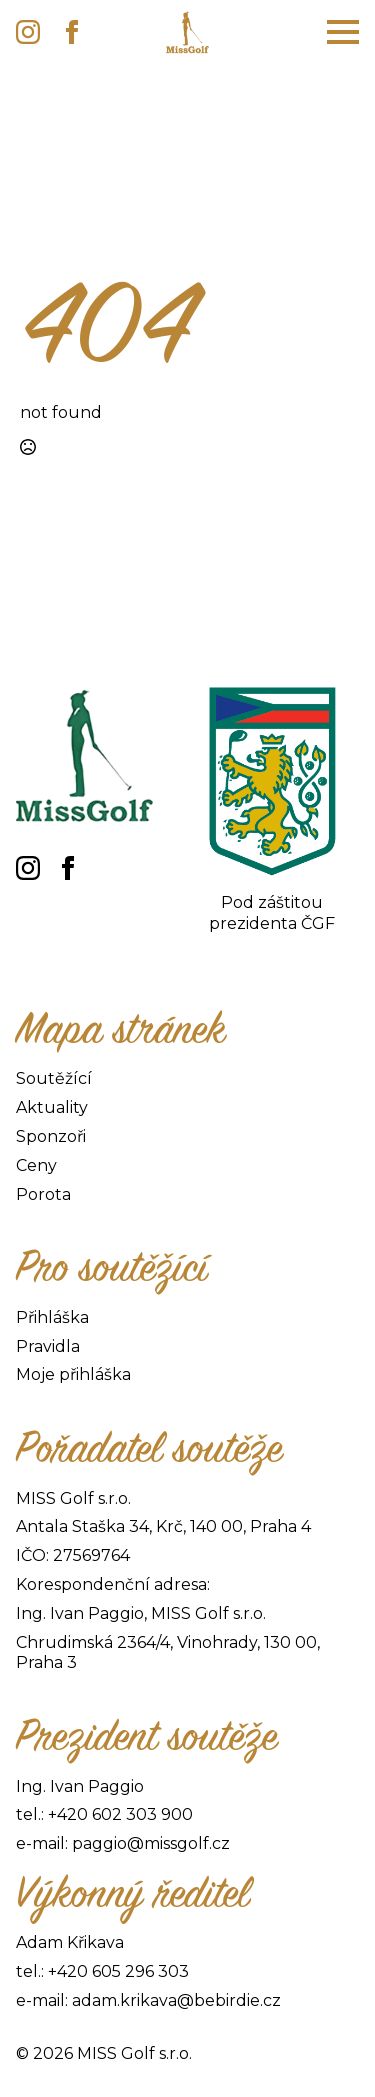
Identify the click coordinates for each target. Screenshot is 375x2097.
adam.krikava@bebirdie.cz (176, 2000)
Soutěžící (54, 1078)
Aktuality (52, 1107)
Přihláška (52, 1317)
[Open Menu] (343, 32)
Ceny (36, 1165)
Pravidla (48, 1346)
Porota (43, 1194)
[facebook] (72, 32)
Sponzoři (51, 1136)
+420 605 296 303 (118, 1971)
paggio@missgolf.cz (151, 1843)
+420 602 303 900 (120, 1814)
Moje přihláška (73, 1374)
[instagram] (28, 32)
